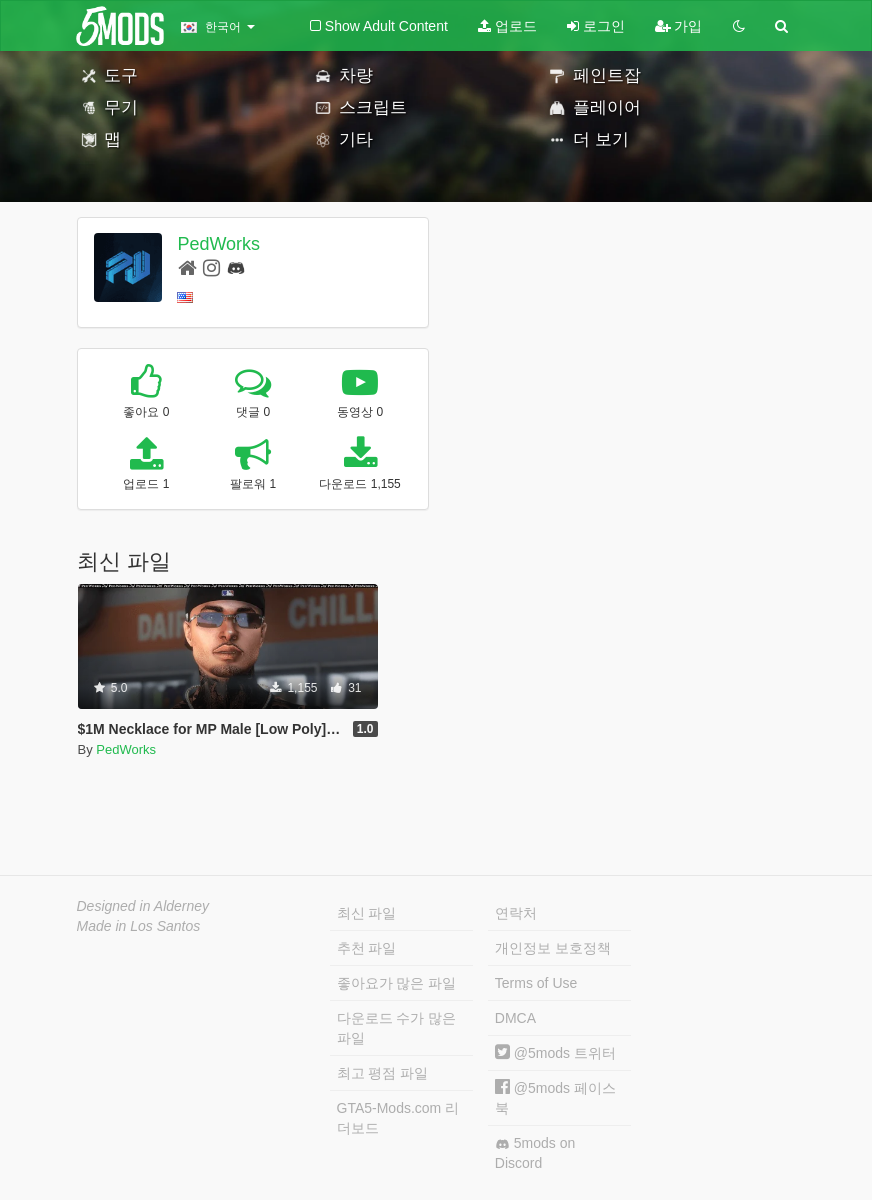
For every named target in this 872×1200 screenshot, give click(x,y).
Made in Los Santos (139, 926)
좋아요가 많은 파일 (397, 983)
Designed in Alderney (143, 906)
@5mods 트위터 (555, 1053)
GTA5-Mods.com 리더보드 (398, 1118)
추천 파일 (367, 948)
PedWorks (218, 244)
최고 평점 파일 (383, 1073)
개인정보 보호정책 (553, 948)
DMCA (515, 1018)
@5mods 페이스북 (555, 1097)
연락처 (516, 913)
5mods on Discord (535, 1153)
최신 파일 (367, 913)
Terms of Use (536, 983)
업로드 (507, 26)
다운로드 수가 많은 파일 (397, 1028)
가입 (679, 26)
